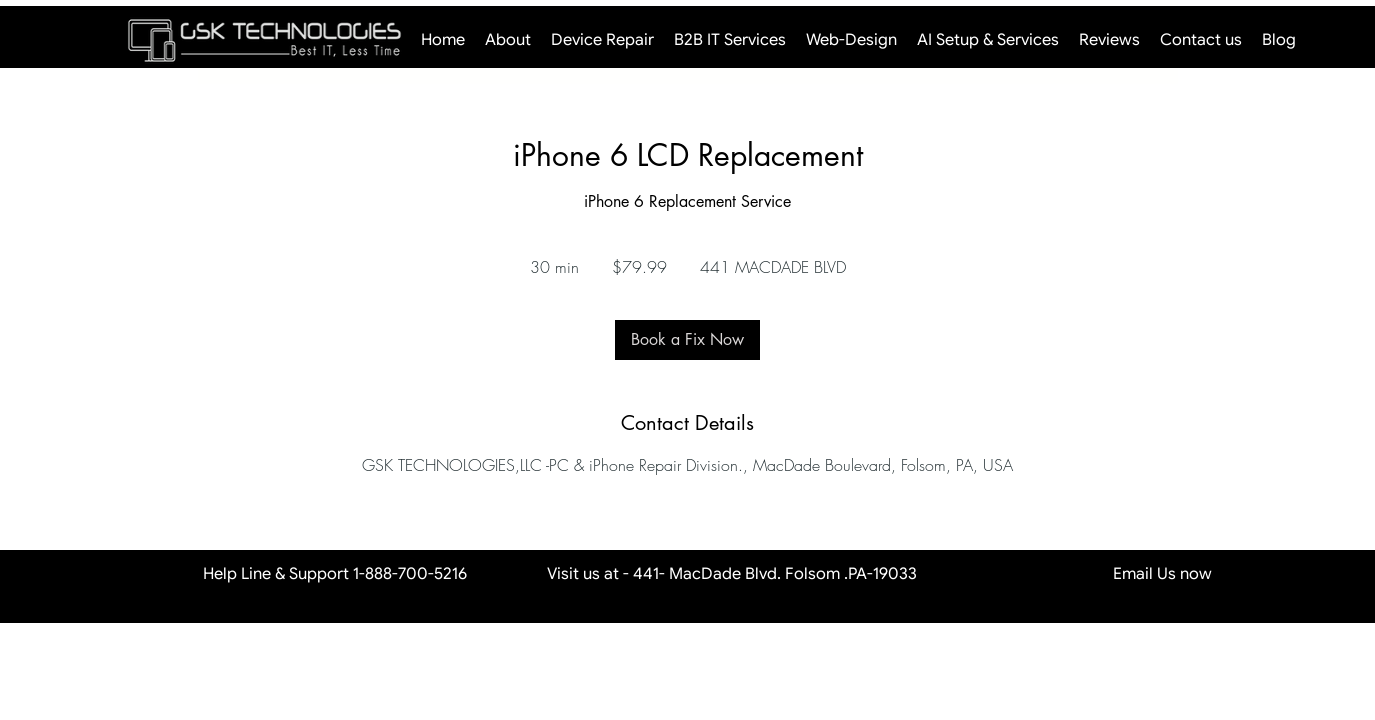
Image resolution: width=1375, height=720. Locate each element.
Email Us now (1088, 574)
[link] (687, 340)
